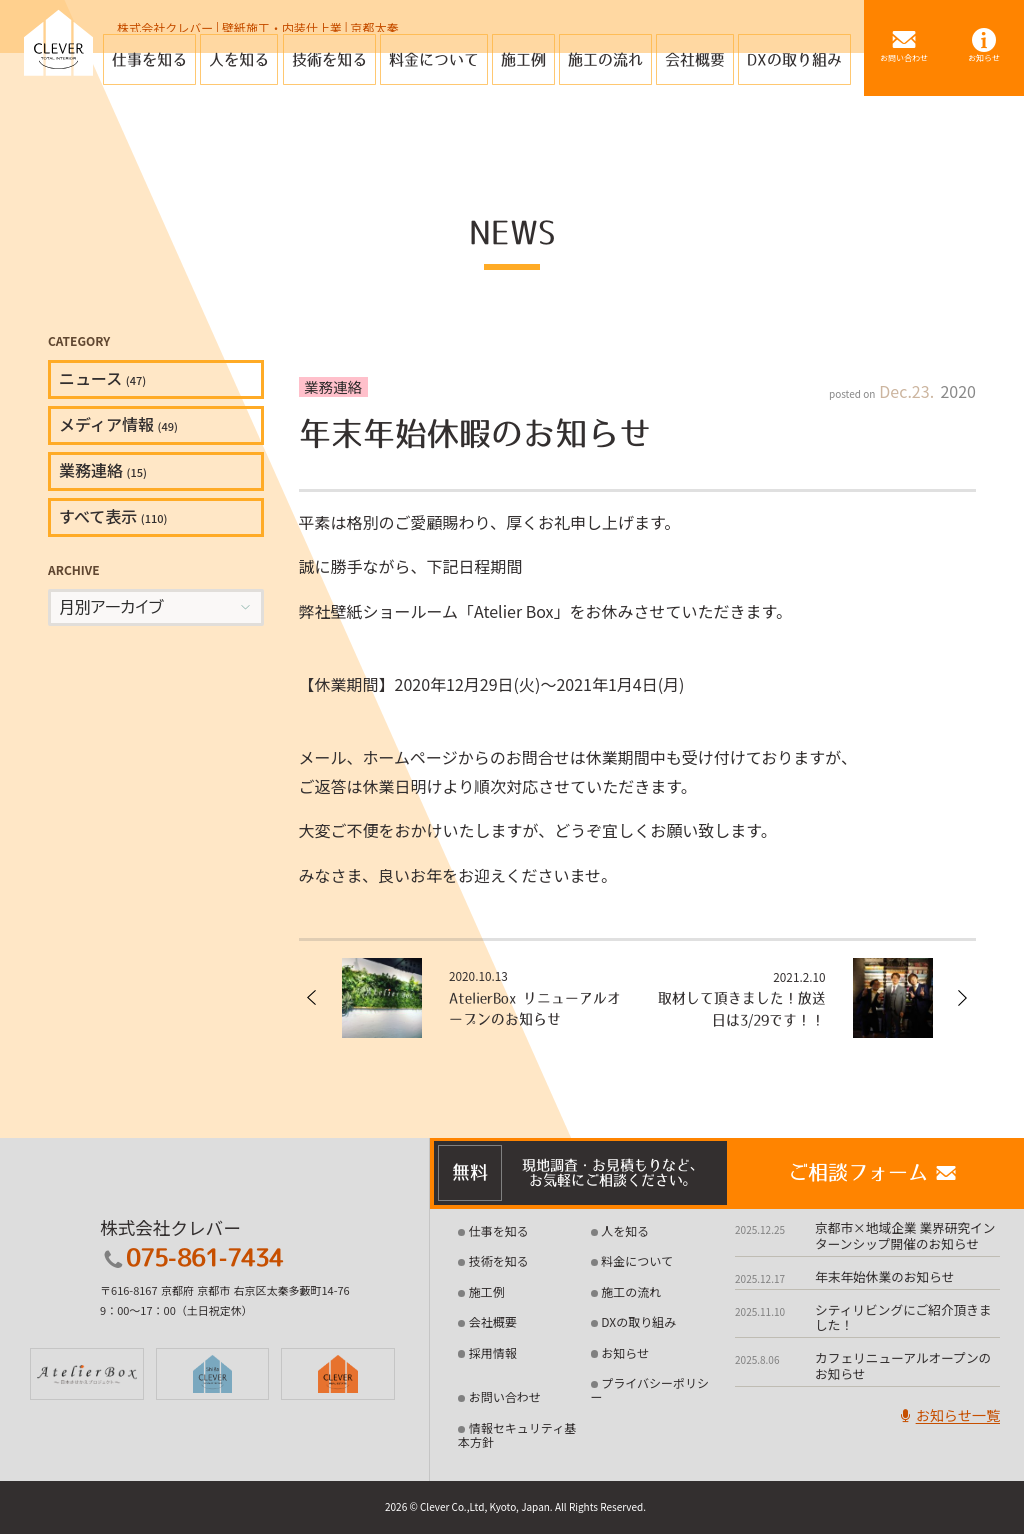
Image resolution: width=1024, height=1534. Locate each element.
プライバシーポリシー (650, 1389)
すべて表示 (113, 516)
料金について (637, 1261)
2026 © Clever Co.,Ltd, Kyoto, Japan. (469, 1507)
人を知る (625, 1231)
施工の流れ (631, 1291)
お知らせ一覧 (947, 1417)
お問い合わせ (505, 1397)
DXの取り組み (638, 1322)
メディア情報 (118, 424)
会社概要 (493, 1322)
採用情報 (493, 1352)
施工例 (487, 1291)
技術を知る (499, 1261)
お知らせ (625, 1352)
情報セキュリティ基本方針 (517, 1434)
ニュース (102, 378)
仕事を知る (499, 1231)
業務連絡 (103, 470)
